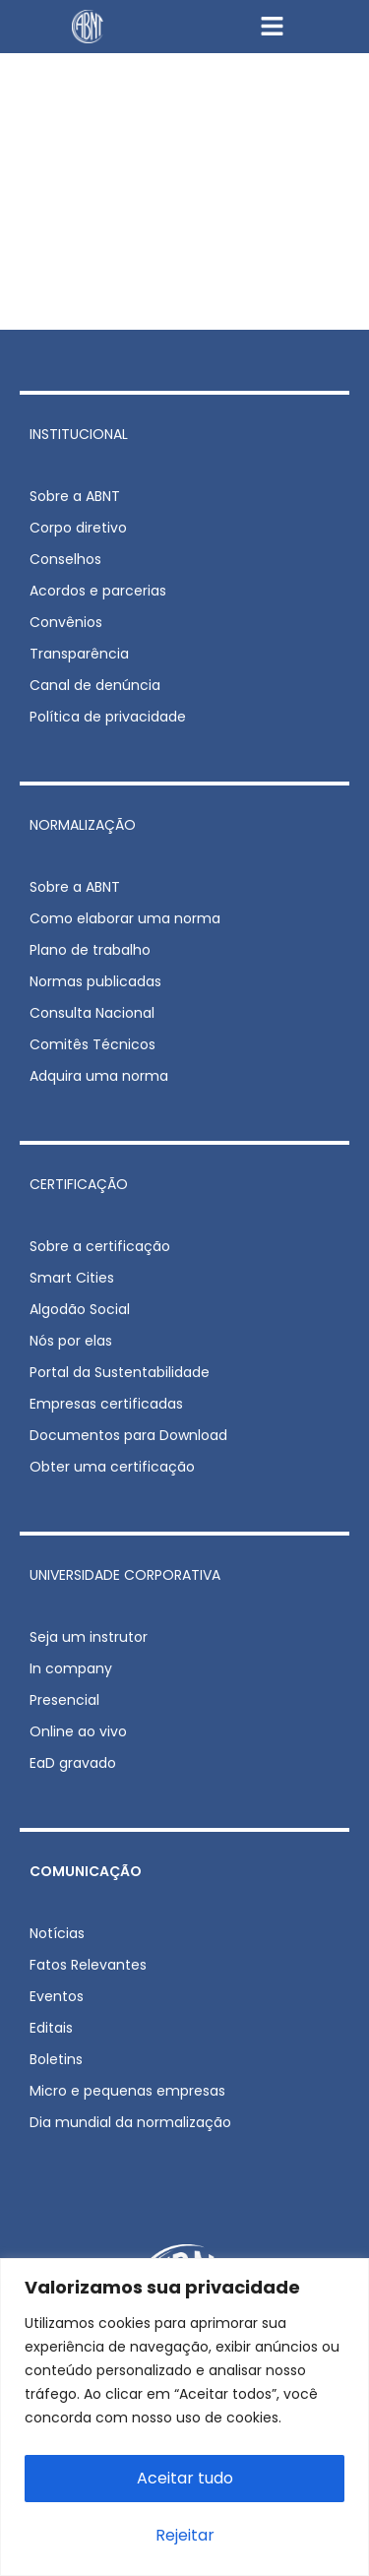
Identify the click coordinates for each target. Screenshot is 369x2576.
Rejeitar (185, 2535)
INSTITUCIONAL (79, 434)
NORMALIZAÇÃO (83, 825)
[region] (184, 2417)
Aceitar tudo (185, 2478)
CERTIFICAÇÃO (79, 1184)
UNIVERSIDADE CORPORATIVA (125, 1575)
